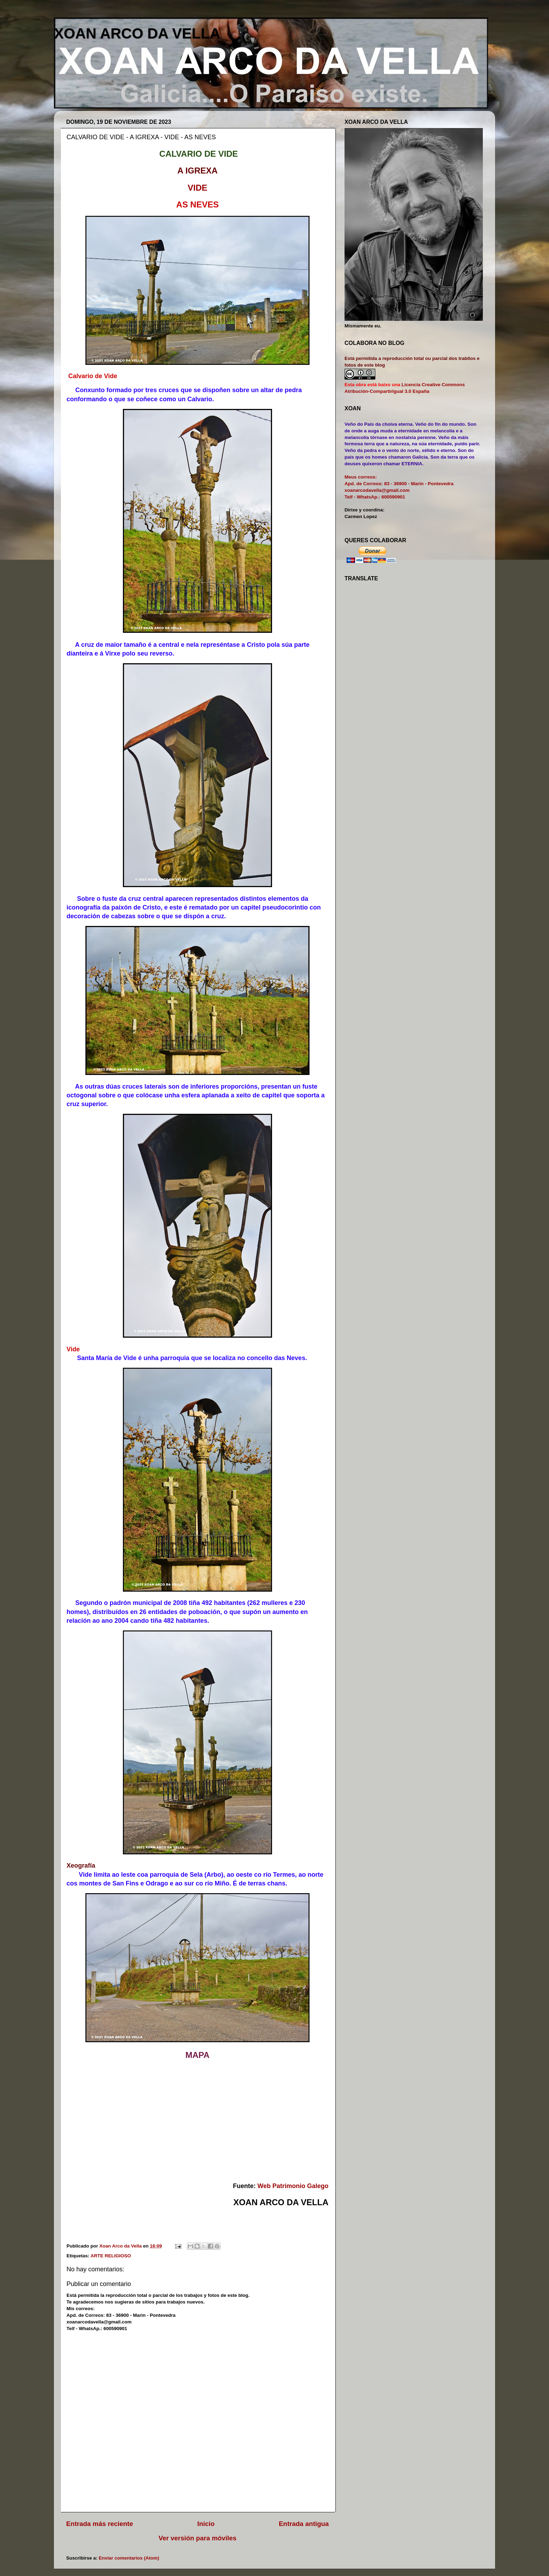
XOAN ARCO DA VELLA (137, 33)
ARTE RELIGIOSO (111, 2255)
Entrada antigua (304, 2523)
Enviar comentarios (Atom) (129, 2558)
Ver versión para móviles (198, 2538)
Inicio (206, 2523)
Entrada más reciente (99, 2523)
